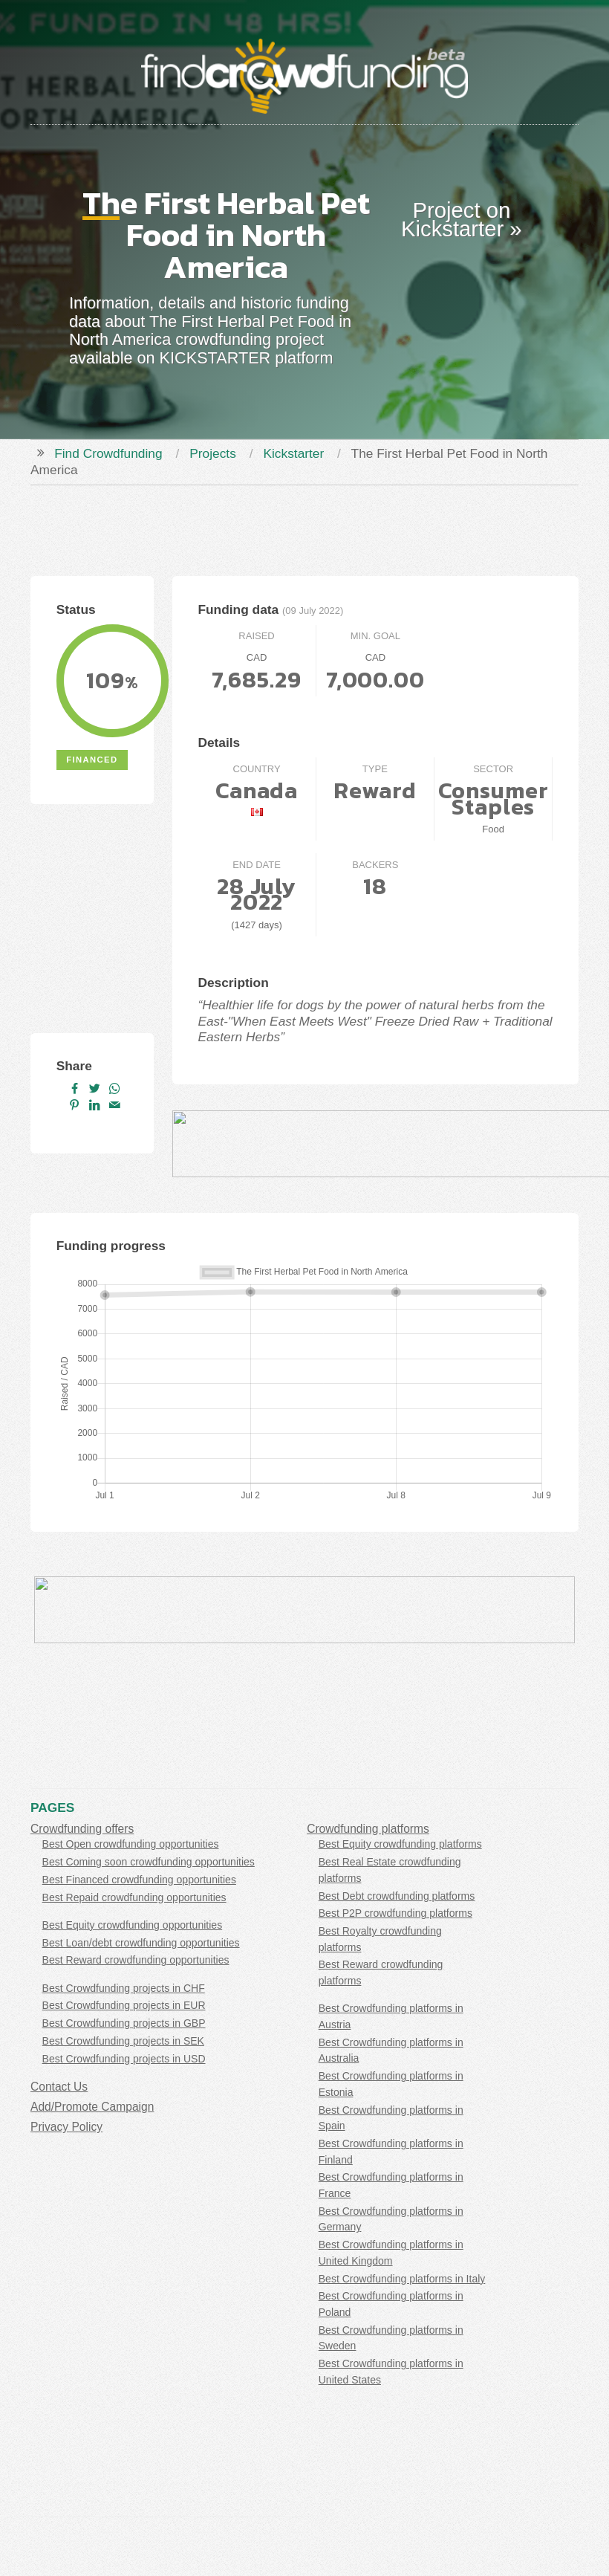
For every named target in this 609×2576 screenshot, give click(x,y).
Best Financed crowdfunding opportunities (139, 1880)
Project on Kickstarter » (461, 219)
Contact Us (59, 2086)
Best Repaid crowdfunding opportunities (134, 1897)
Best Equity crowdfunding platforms (400, 1844)
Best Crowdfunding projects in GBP (124, 2023)
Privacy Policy (66, 2126)
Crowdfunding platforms (368, 1828)
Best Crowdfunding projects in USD (124, 2059)
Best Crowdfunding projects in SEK (123, 2041)
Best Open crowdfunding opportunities (130, 1844)
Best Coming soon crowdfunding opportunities (148, 1862)
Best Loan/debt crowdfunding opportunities (141, 1943)
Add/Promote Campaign (92, 2106)
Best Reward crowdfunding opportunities (135, 1960)
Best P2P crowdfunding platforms (395, 1913)
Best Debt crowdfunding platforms (397, 1896)
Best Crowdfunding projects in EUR (124, 2005)
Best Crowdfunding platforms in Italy (402, 2279)
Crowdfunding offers (82, 1828)
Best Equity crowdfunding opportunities (132, 1925)
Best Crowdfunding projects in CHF (123, 1988)
